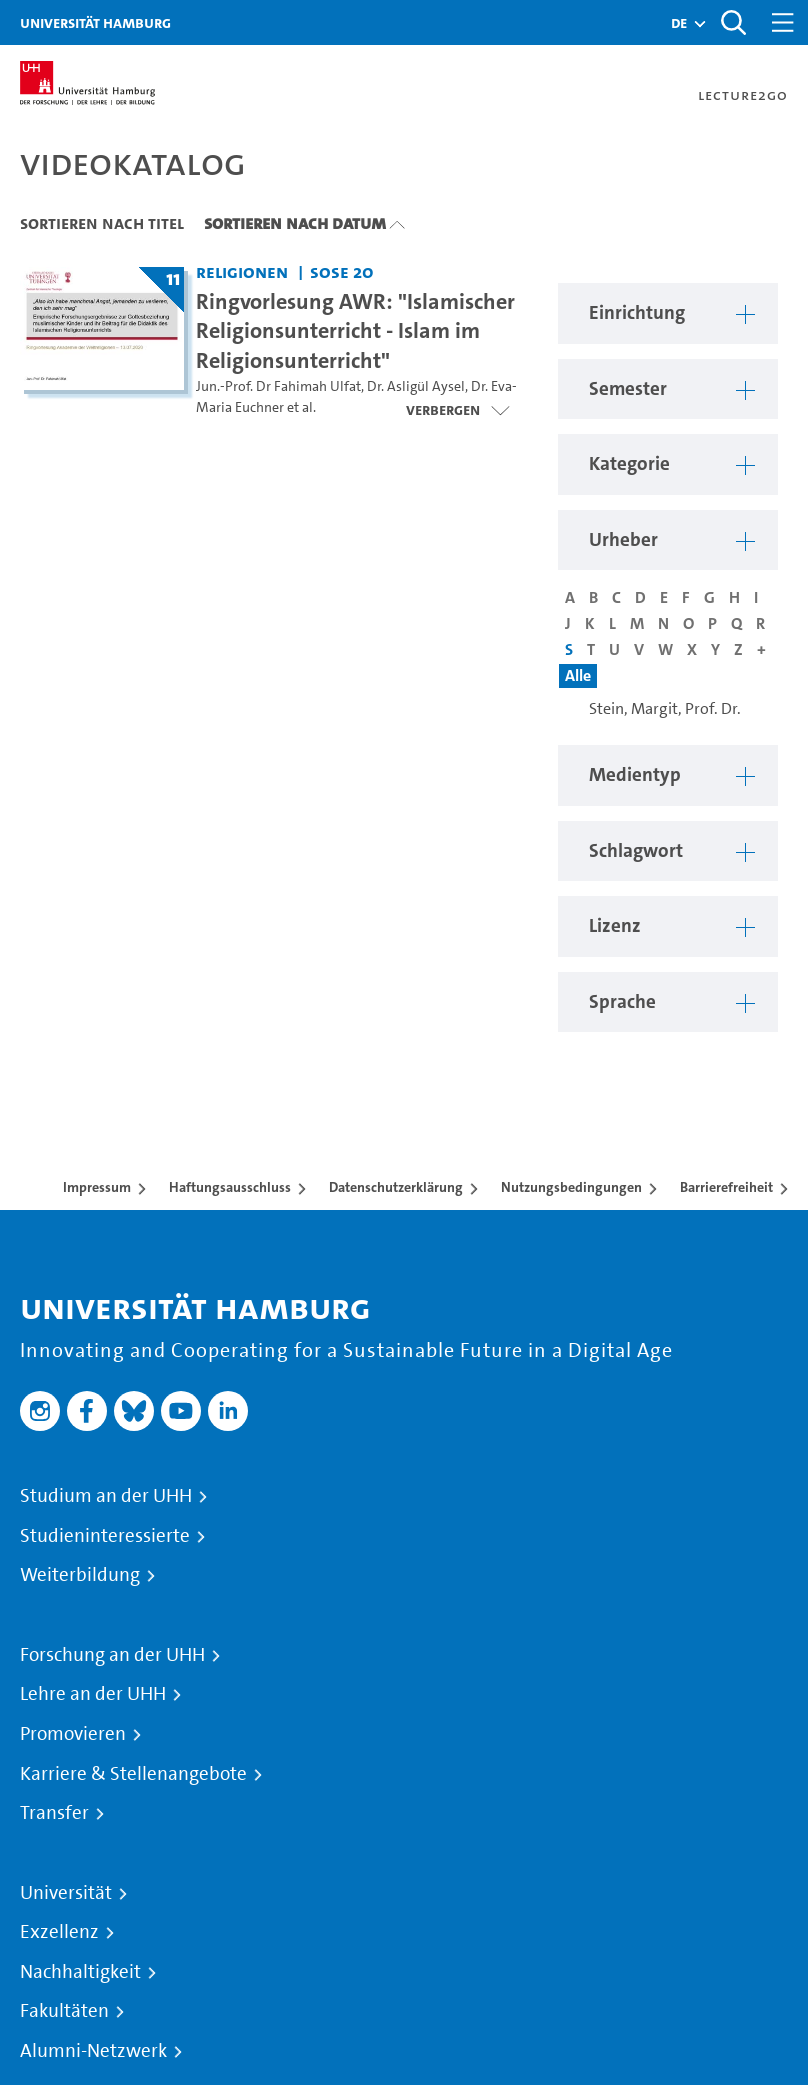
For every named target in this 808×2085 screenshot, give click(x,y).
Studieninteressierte (105, 1536)
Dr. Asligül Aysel (416, 386)
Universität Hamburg (95, 22)
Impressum (97, 1187)
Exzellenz (59, 1932)
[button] (679, 23)
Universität (66, 1893)
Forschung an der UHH (112, 1655)
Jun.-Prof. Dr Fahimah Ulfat (278, 386)
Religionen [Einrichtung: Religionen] (242, 271)
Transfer (54, 1813)
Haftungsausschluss (230, 1187)
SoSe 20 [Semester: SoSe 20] (342, 271)
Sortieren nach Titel (102, 223)
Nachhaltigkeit (80, 1972)
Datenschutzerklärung (396, 1187)
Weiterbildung (80, 1575)
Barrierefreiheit (726, 1187)
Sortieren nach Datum (295, 223)
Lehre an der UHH (93, 1694)
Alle (578, 675)
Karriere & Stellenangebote (133, 1774)
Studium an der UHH (106, 1496)
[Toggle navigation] (783, 22)
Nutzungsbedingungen (571, 1187)
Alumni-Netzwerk (93, 2051)
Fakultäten (64, 2011)
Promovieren (73, 1734)
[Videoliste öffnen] (457, 410)
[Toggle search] (733, 22)
